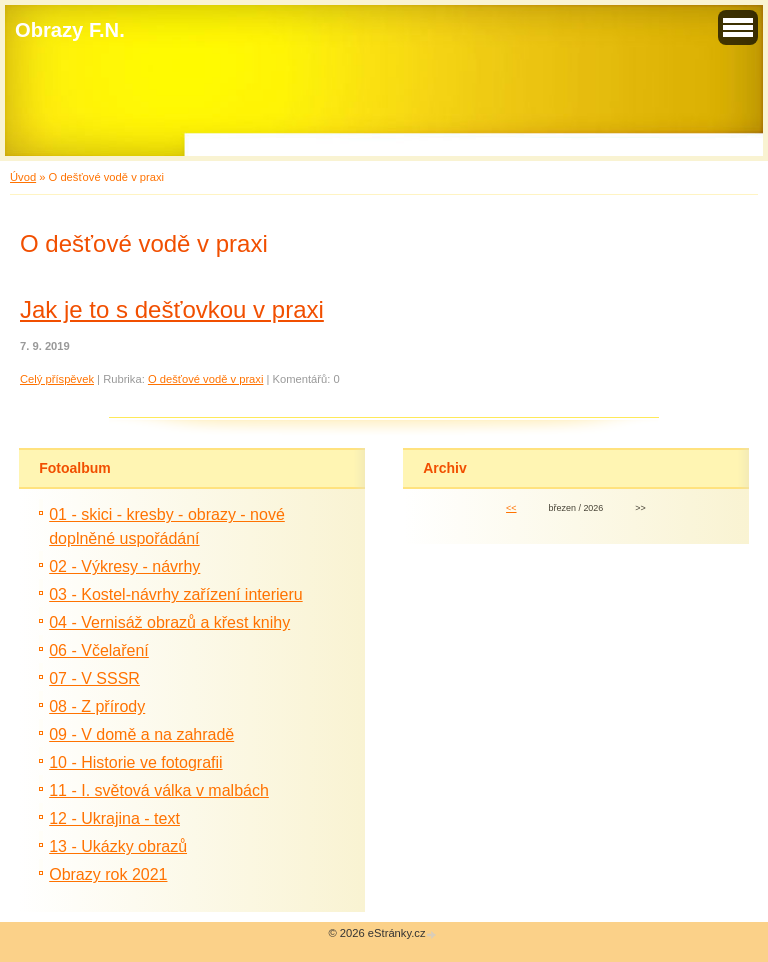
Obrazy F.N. (70, 30)
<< (511, 508)
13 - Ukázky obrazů (118, 846)
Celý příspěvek (57, 379)
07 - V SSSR (94, 678)
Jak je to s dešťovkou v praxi (172, 309)
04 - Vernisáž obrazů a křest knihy (169, 622)
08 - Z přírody (97, 706)
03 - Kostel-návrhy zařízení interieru (175, 594)
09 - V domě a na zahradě (141, 734)
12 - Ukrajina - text (114, 818)
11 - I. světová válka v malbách (159, 790)
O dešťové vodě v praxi (206, 379)
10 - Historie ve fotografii (135, 762)
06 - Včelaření (99, 650)
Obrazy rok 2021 (108, 874)
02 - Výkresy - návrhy (124, 566)
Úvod (23, 177)
